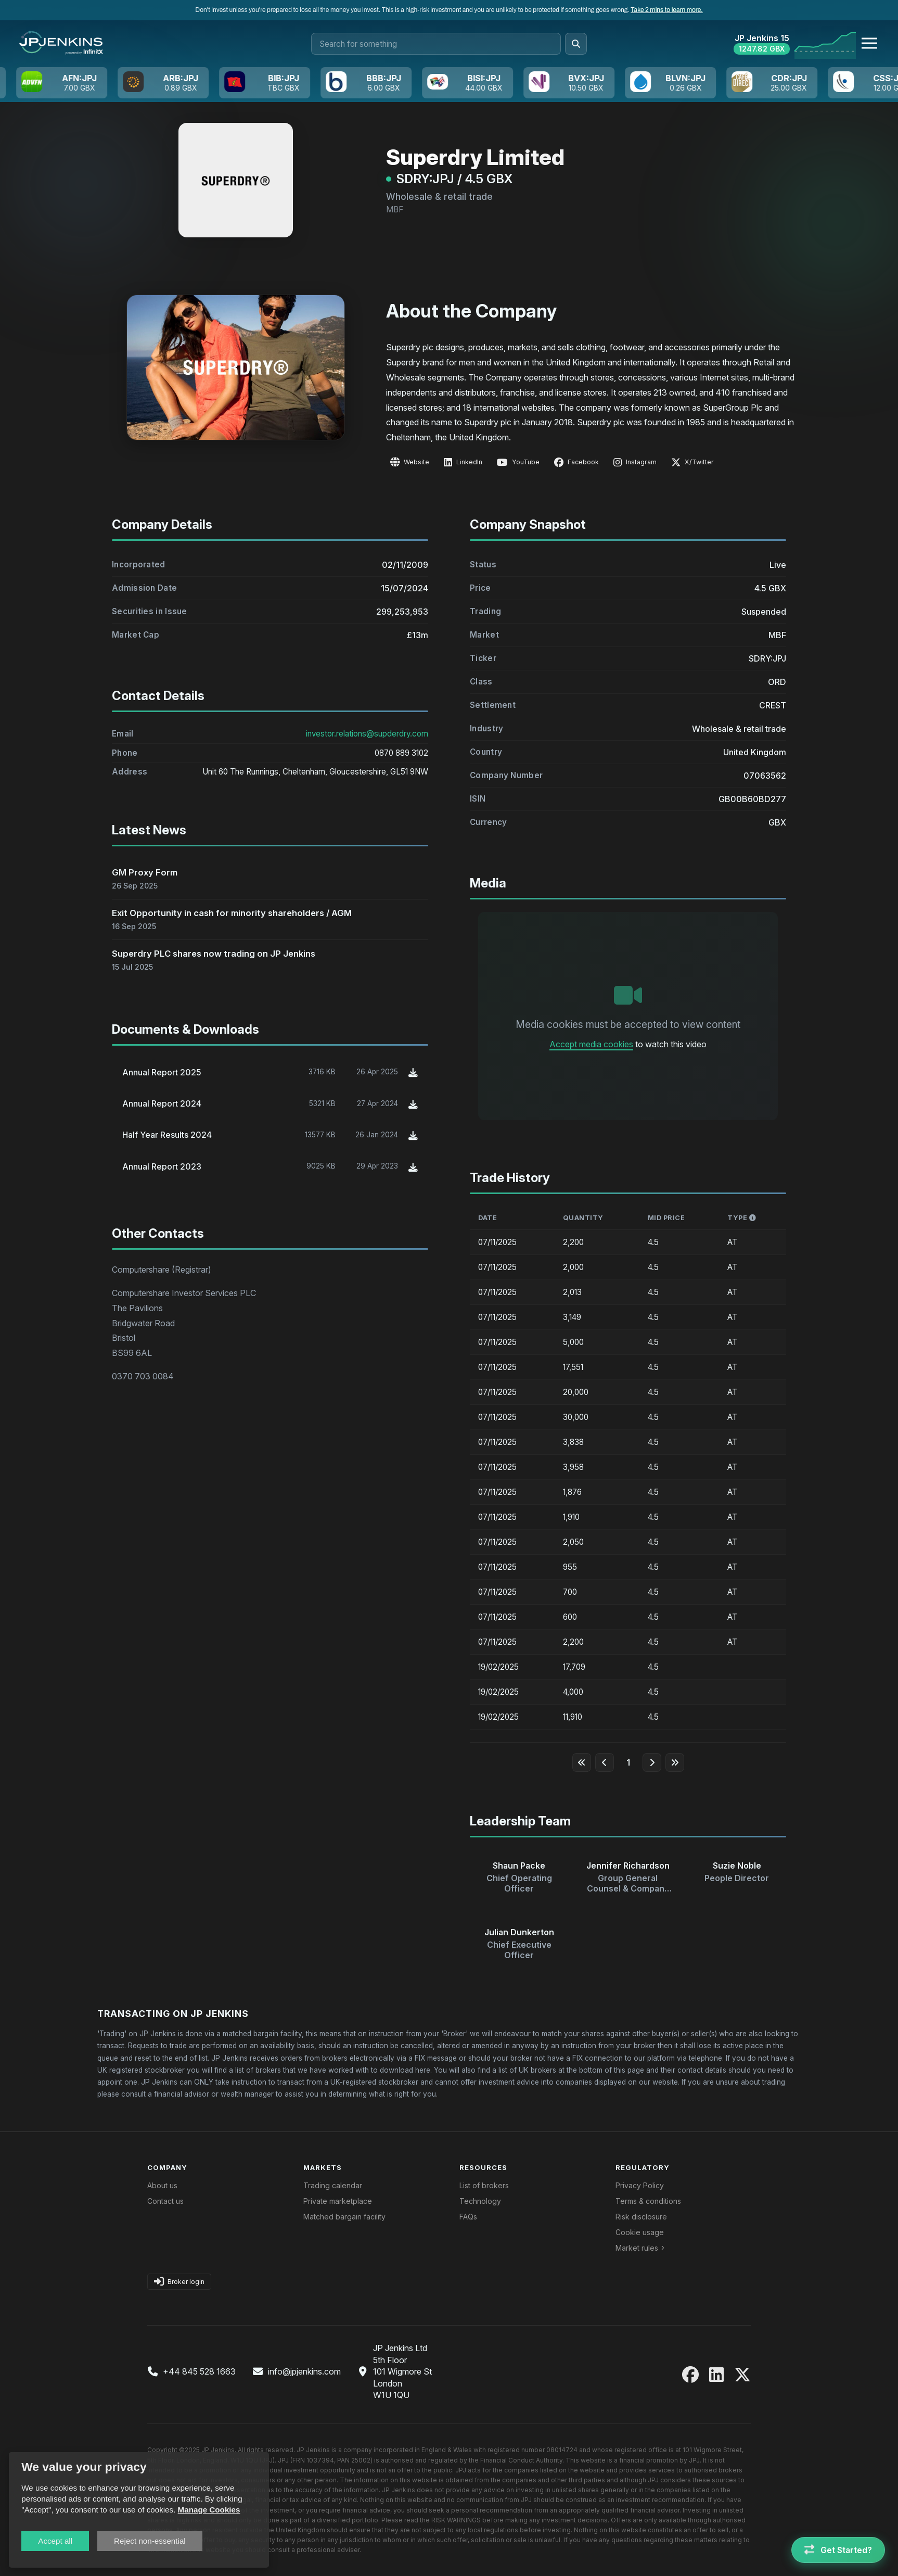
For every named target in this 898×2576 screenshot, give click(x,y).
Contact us (165, 2201)
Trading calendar (332, 2185)
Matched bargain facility (344, 2216)
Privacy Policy (639, 2185)
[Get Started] (838, 2550)
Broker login (179, 2282)
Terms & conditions (648, 2201)
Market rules (636, 2247)
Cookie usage (639, 2232)
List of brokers (484, 2185)
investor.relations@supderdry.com (367, 756)
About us (162, 2185)
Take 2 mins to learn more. (666, 10)
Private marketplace (337, 2201)
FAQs (468, 2216)
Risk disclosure (641, 2216)
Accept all (55, 2540)
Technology (480, 2201)
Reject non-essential (150, 2540)
